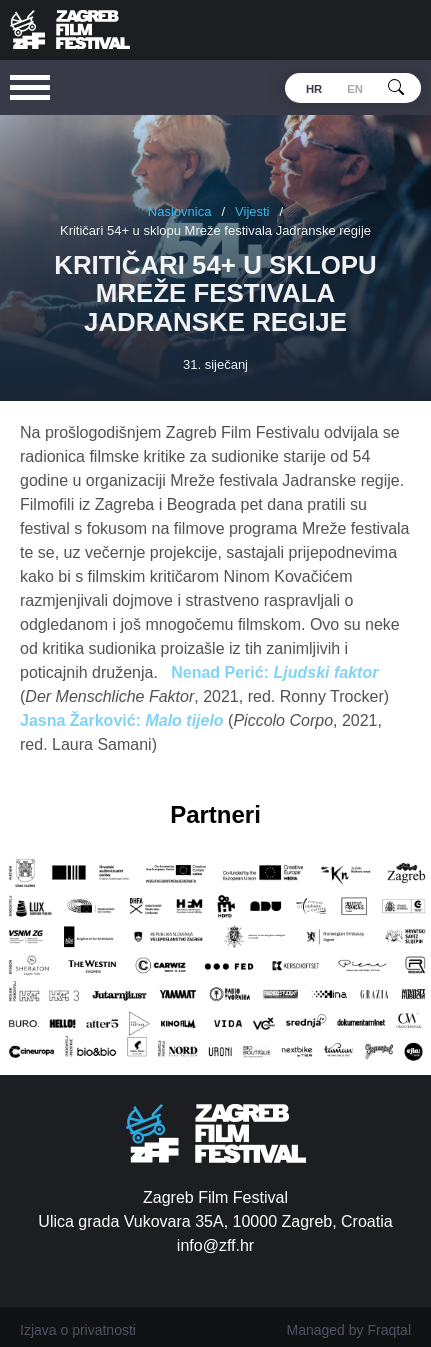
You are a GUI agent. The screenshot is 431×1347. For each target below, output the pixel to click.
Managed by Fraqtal (348, 1330)
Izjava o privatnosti (78, 1330)
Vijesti (252, 211)
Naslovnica (180, 211)
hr (314, 89)
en (355, 89)
